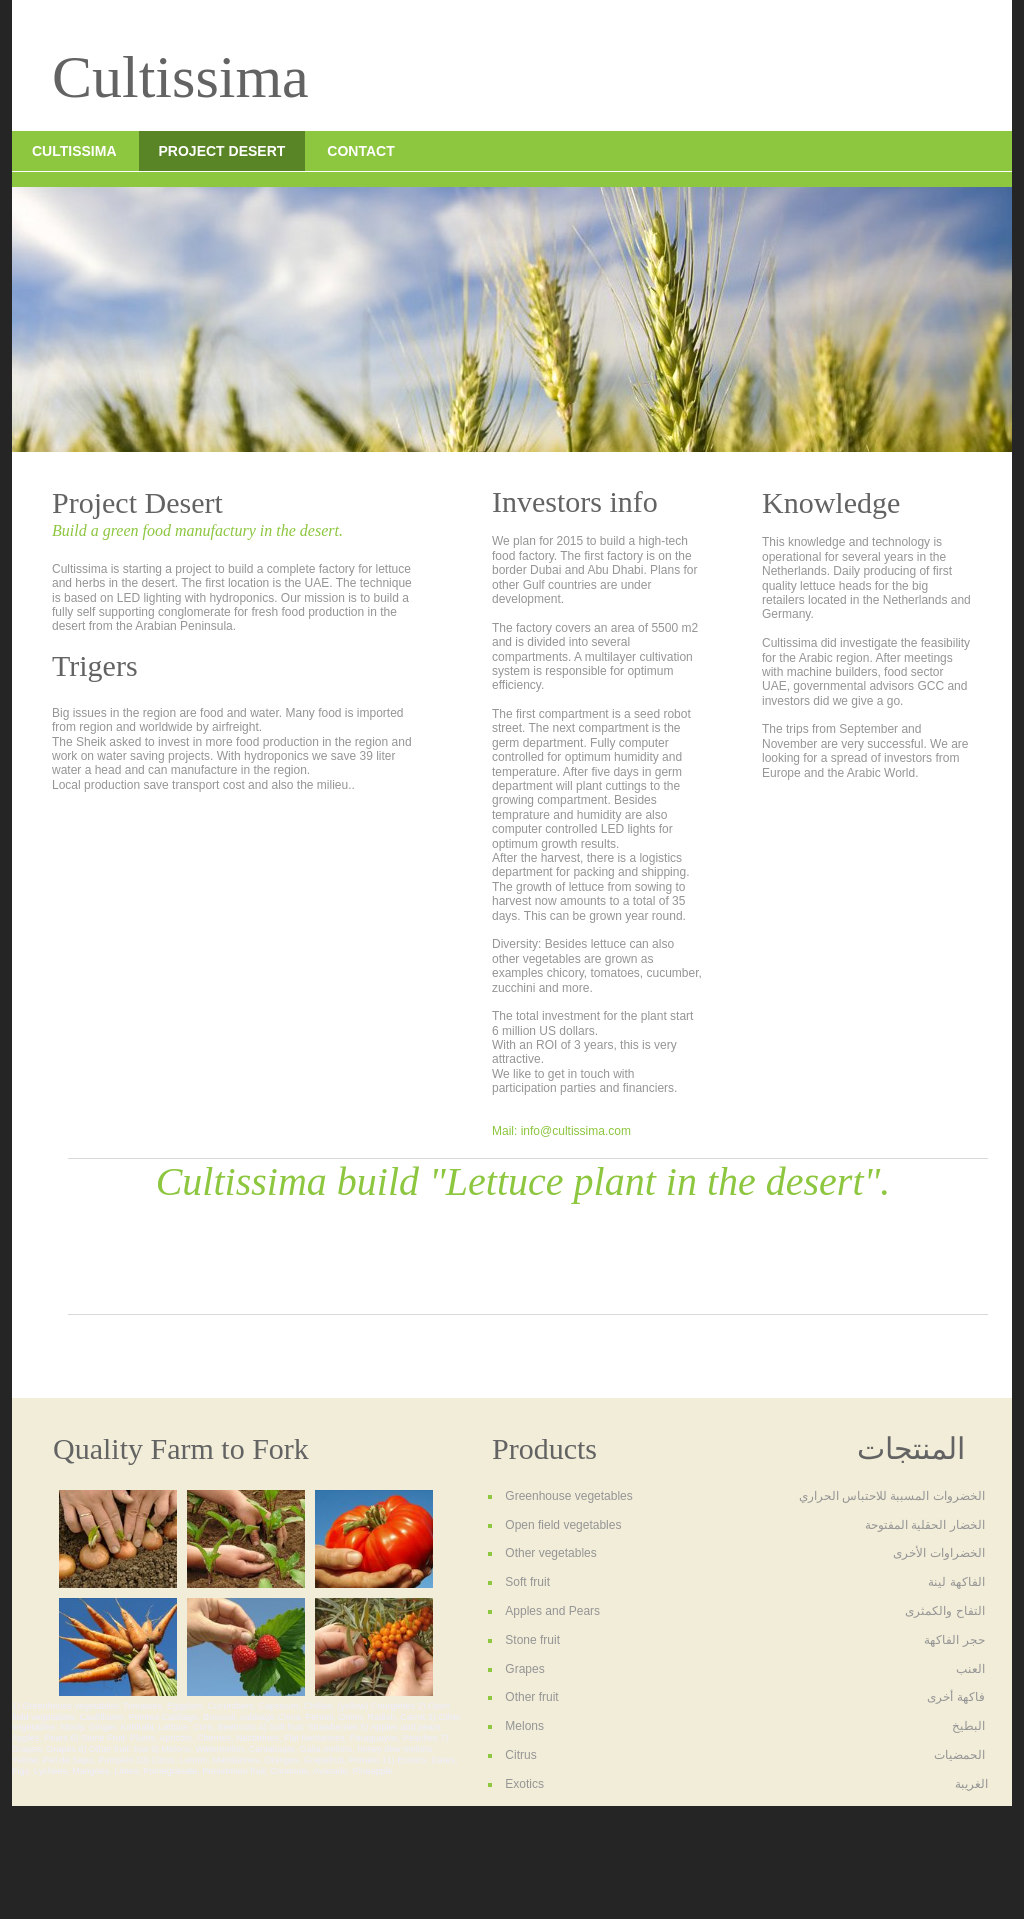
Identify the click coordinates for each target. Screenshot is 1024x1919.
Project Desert (222, 151)
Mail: (506, 1131)
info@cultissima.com (576, 1131)
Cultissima (74, 151)
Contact (360, 151)
